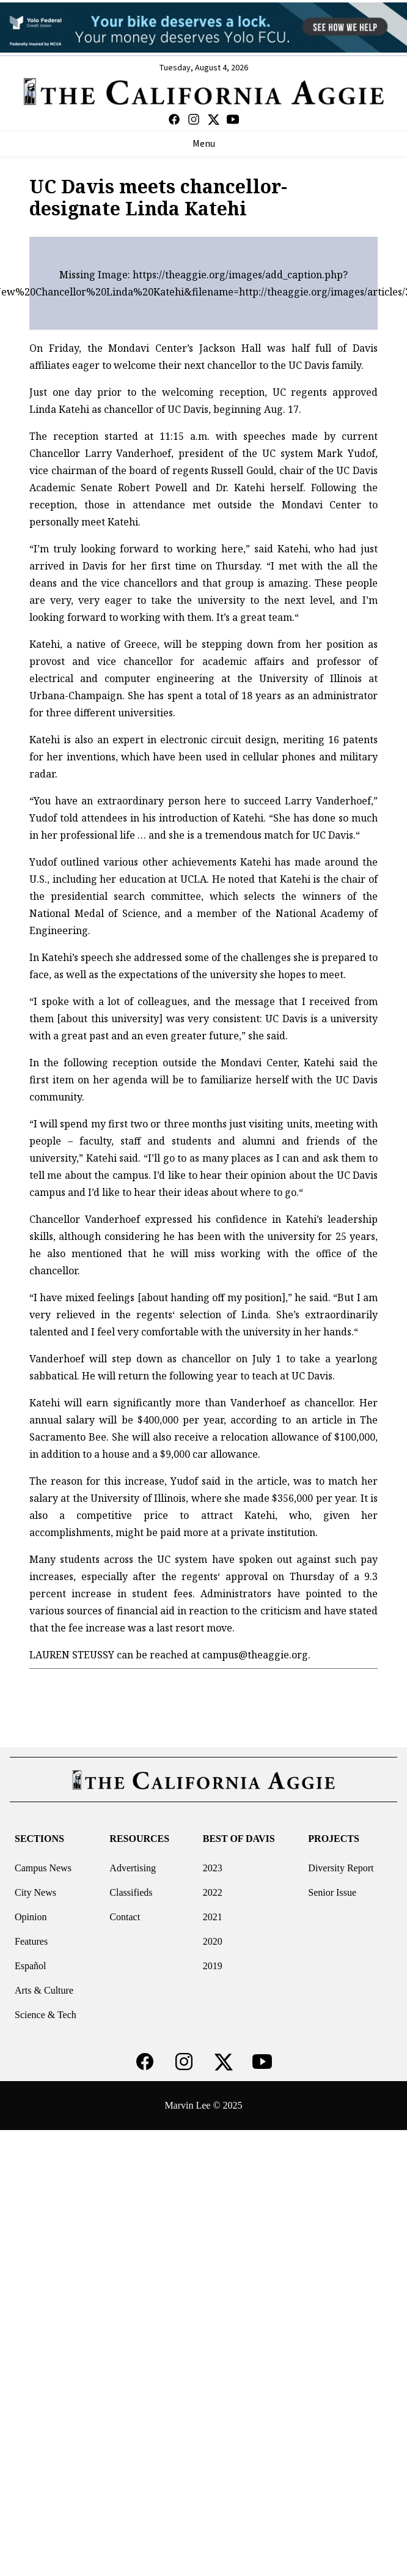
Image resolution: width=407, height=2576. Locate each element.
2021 (212, 1917)
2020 (212, 1941)
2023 (212, 1868)
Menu (204, 143)
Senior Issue (332, 1892)
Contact (124, 1917)
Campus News (43, 1868)
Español (30, 1966)
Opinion (30, 1917)
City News (35, 1892)
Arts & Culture (44, 1990)
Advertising (132, 1868)
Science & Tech (45, 2015)
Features (31, 1941)
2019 (212, 1966)
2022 (212, 1892)
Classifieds (130, 1892)
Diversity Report (340, 1868)
